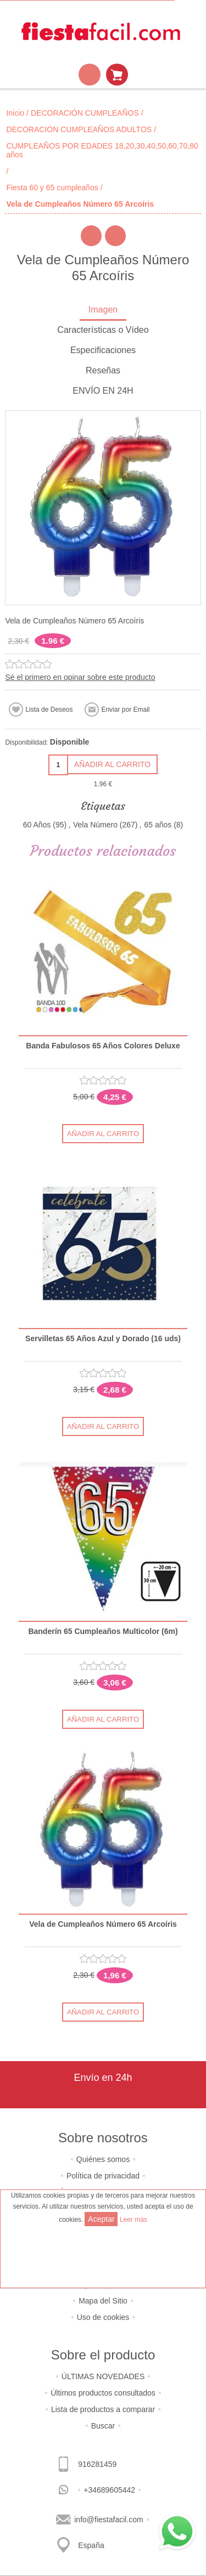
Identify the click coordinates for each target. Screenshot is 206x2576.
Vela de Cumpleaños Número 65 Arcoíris (103, 1924)
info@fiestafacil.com (108, 2519)
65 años (157, 824)
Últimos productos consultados (103, 2392)
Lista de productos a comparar (103, 2409)
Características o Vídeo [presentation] (102, 329)
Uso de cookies (103, 2317)
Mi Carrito (117, 75)
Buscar (103, 2425)
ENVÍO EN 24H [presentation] (103, 390)
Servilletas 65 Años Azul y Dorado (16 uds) (103, 1339)
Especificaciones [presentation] (103, 350)
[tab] (103, 310)
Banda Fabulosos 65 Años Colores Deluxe (103, 1046)
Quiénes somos (103, 2159)
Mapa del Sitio (103, 2300)
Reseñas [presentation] (103, 370)
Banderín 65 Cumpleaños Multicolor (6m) (102, 1631)
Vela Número (95, 824)
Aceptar (101, 2219)
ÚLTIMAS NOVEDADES (103, 2376)
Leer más (133, 2219)
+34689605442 (109, 2490)
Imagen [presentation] (103, 309)
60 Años (37, 824)
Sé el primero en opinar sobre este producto (80, 677)
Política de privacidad (103, 2175)
